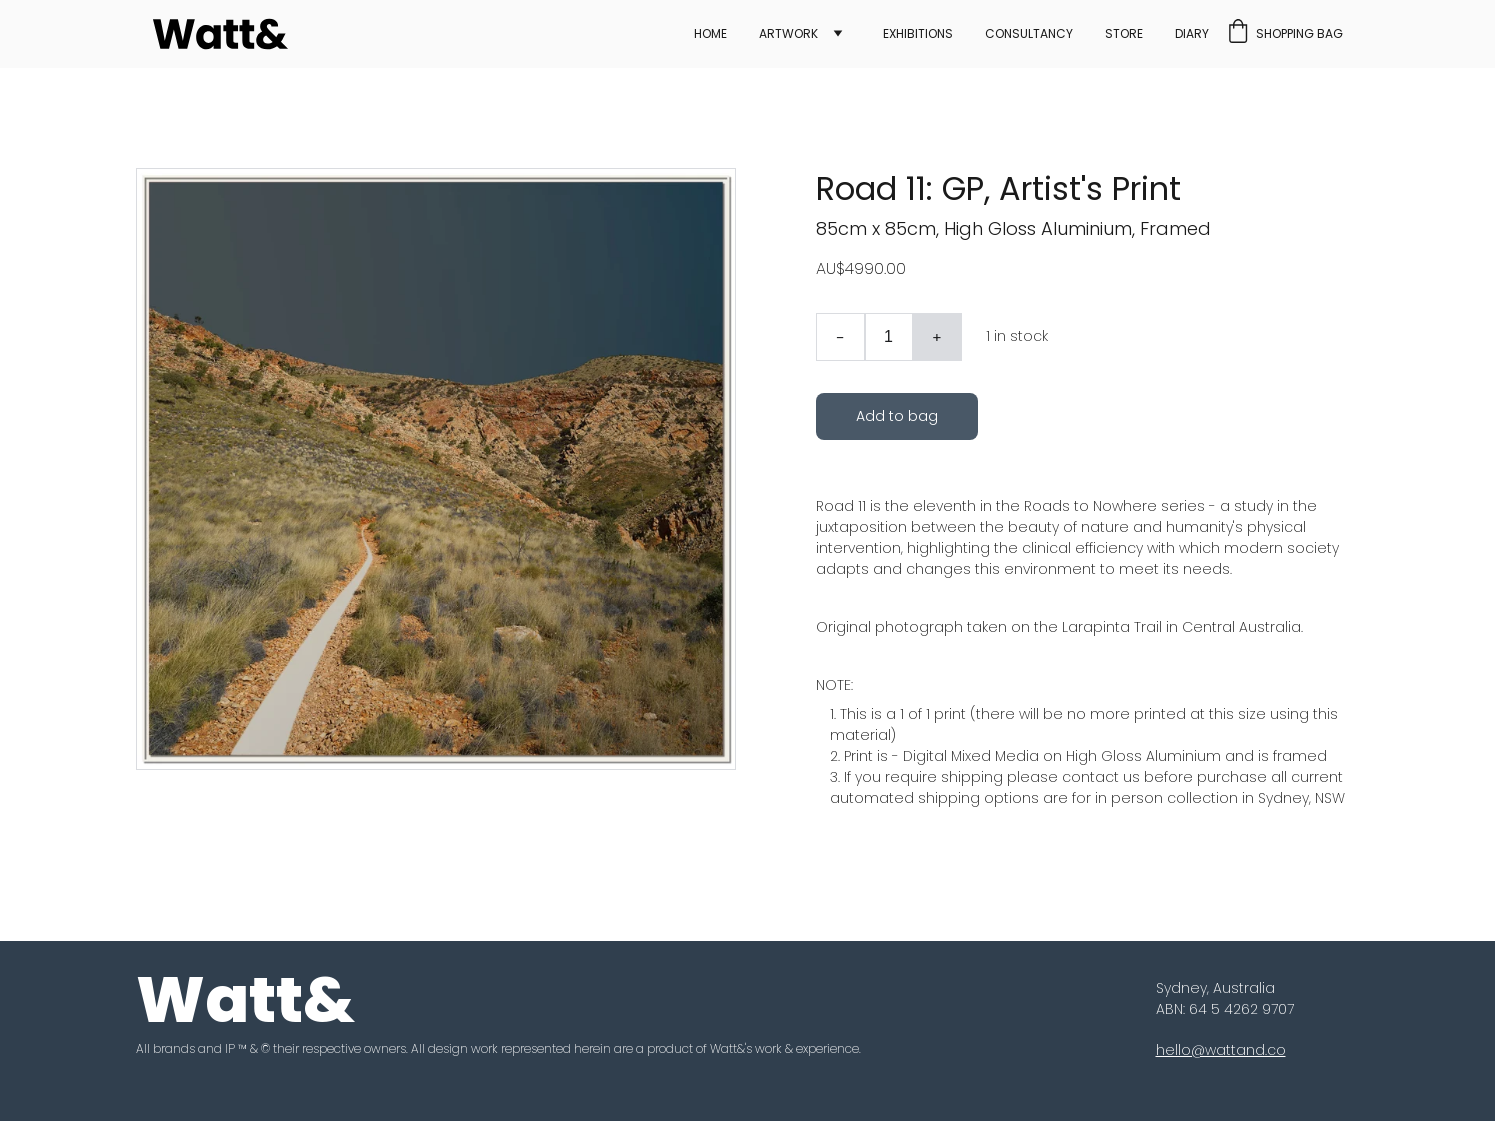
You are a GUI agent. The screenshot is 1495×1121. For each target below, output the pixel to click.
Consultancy (1029, 34)
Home (710, 34)
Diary (1192, 34)
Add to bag (897, 416)
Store (1124, 34)
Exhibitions (918, 34)
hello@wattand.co (1221, 1050)
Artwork (788, 34)
